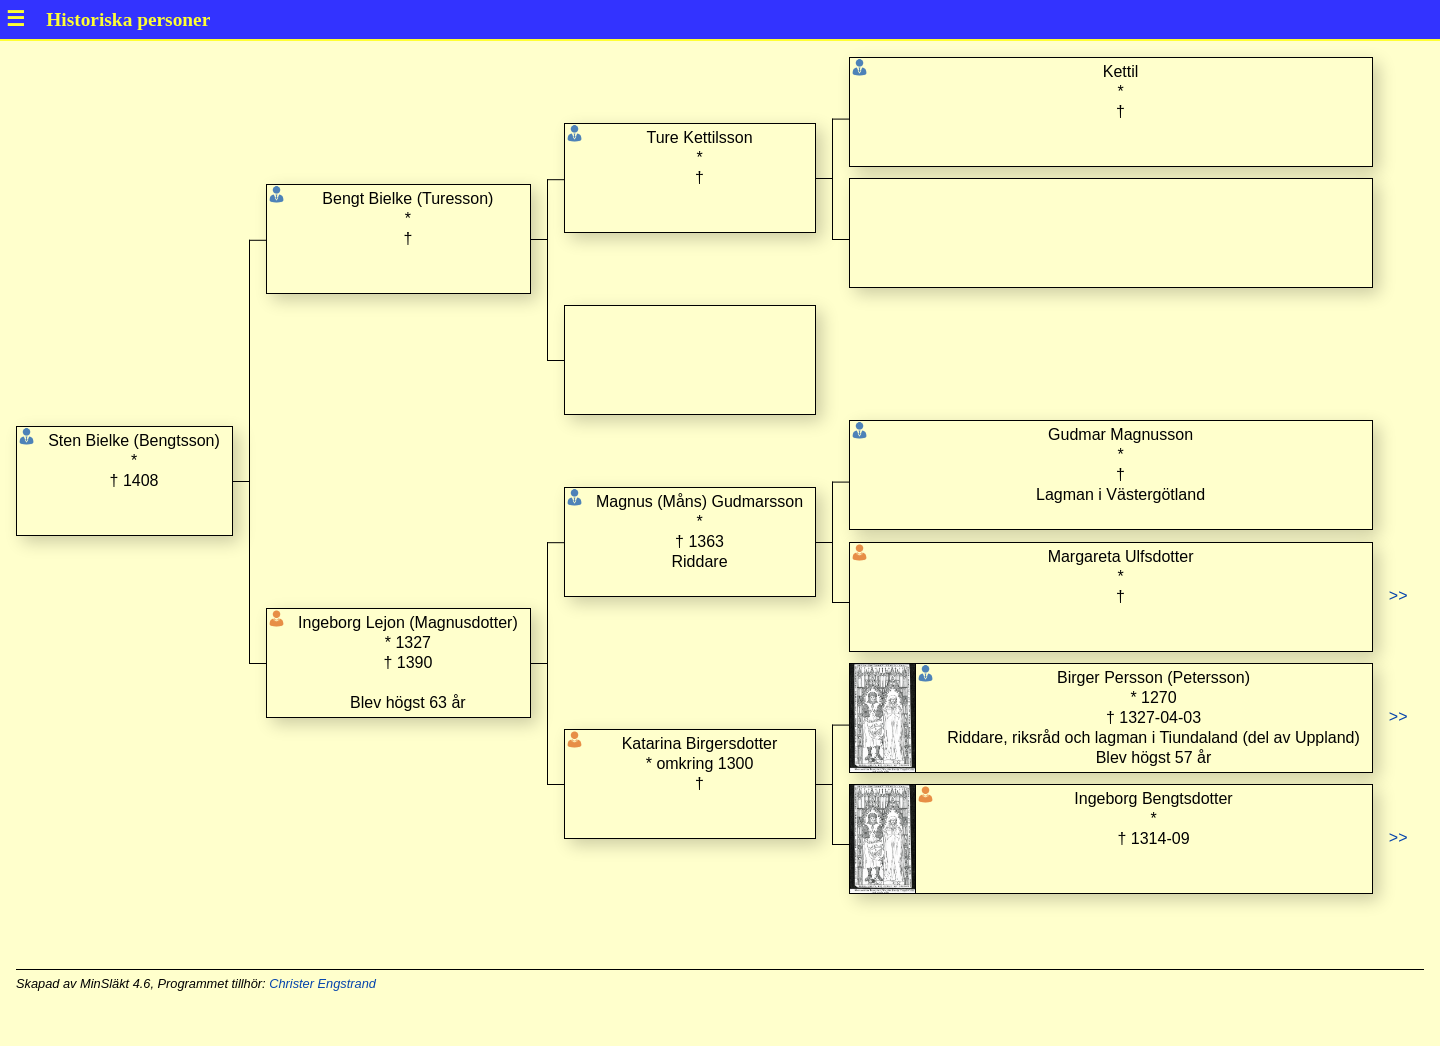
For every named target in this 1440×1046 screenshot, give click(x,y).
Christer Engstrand (322, 983)
